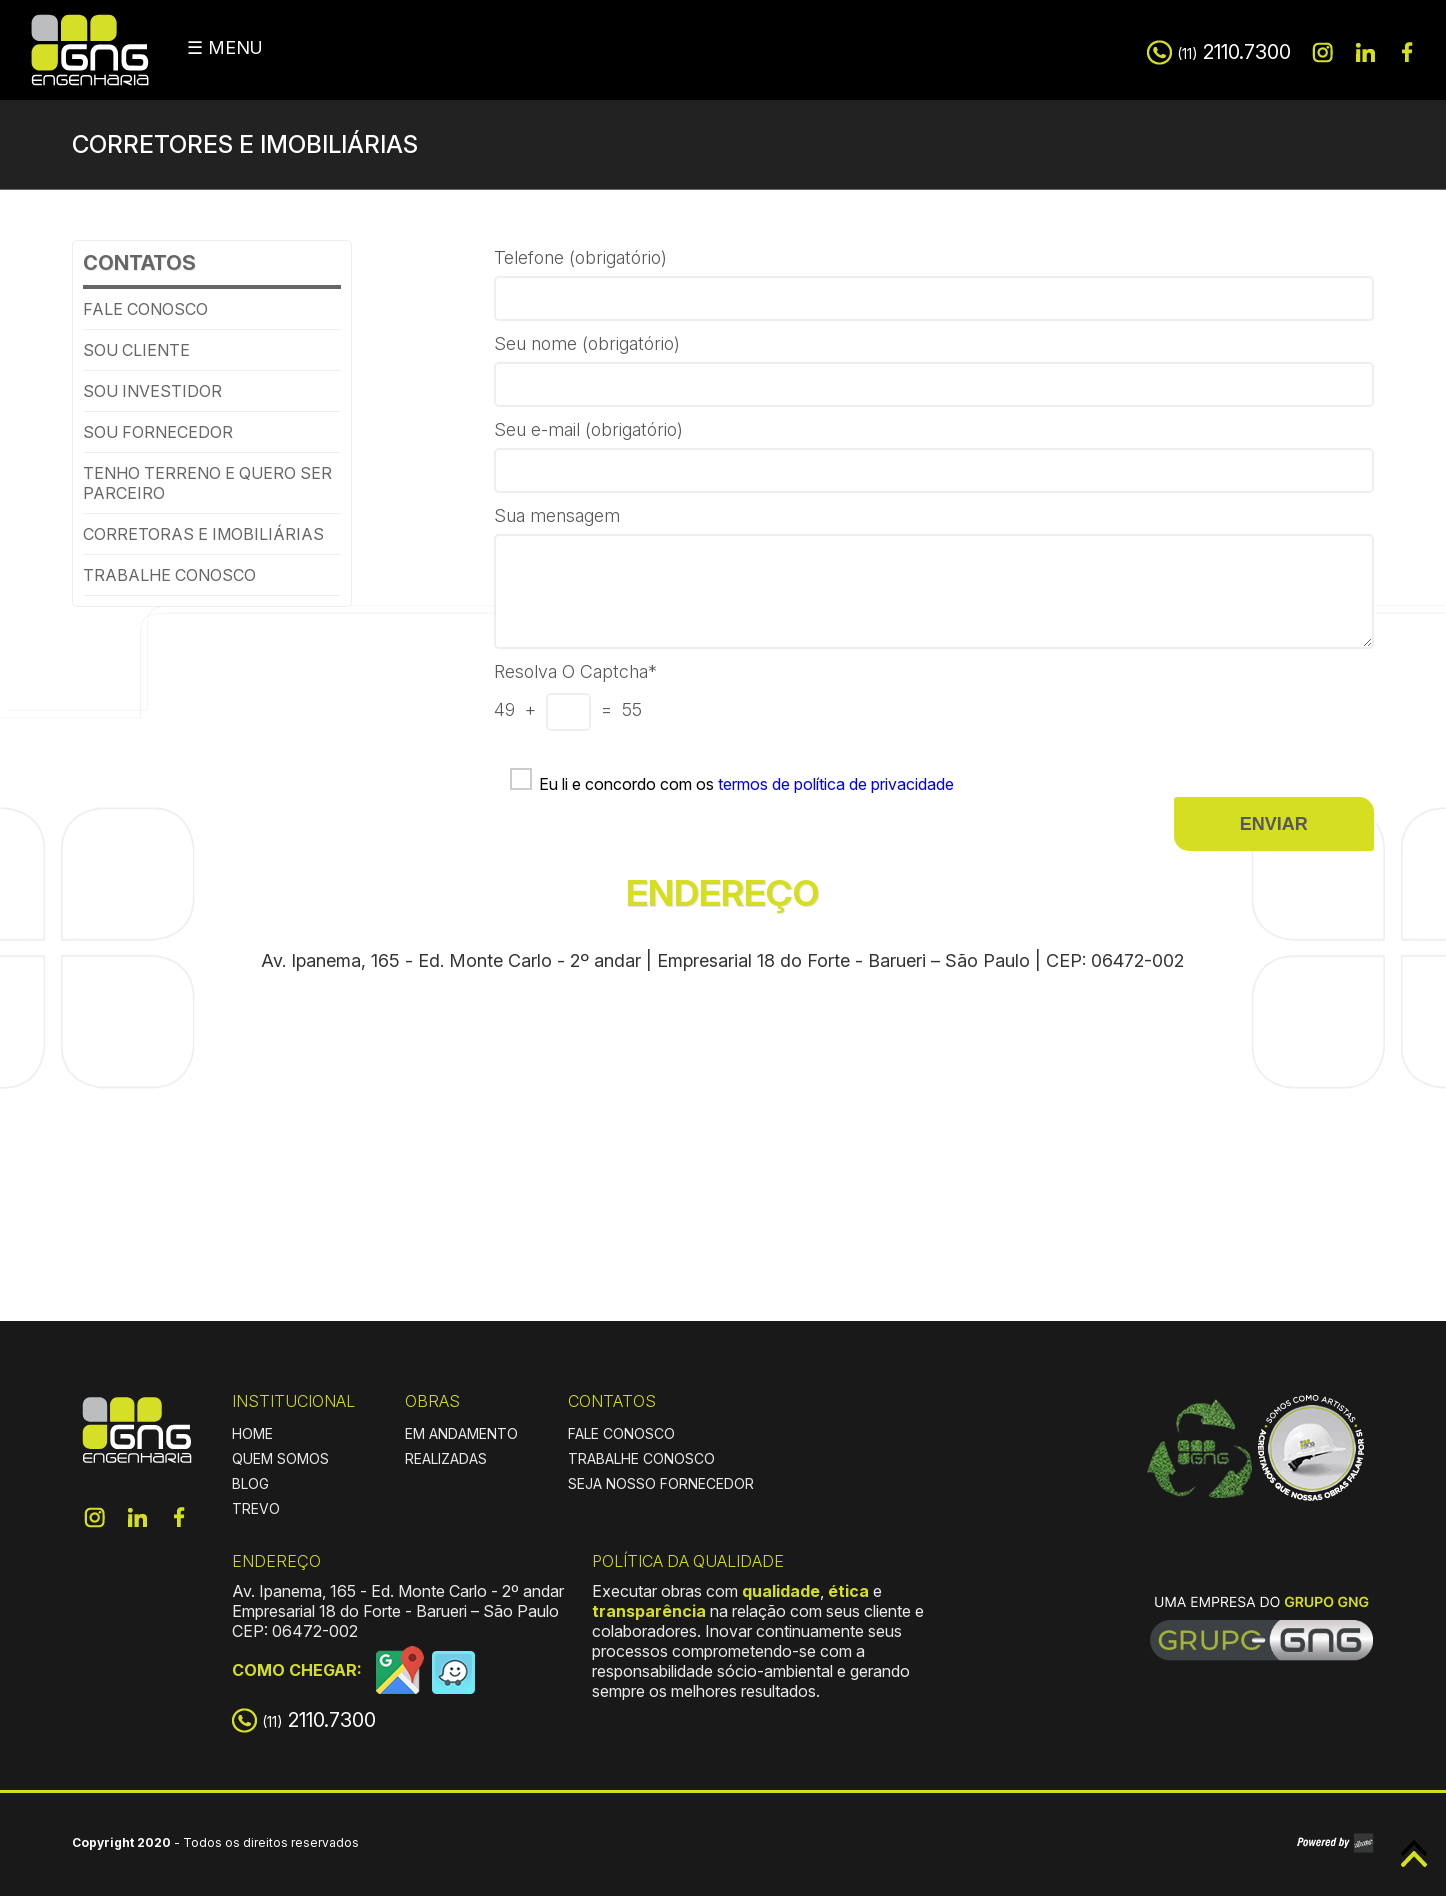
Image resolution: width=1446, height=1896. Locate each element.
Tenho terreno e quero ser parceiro (207, 483)
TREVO (256, 1508)
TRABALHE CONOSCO (641, 1458)
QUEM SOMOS (280, 1458)
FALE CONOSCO (621, 1433)
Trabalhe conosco (169, 575)
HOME (252, 1433)
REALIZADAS (446, 1458)
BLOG (250, 1483)
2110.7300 (1234, 52)
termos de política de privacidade (836, 784)
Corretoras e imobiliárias (203, 534)
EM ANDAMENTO (461, 1433)
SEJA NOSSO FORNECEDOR (661, 1483)
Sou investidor (152, 391)
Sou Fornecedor (158, 432)
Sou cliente (136, 350)
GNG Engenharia (90, 50)
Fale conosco (145, 309)
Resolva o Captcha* (575, 671)
